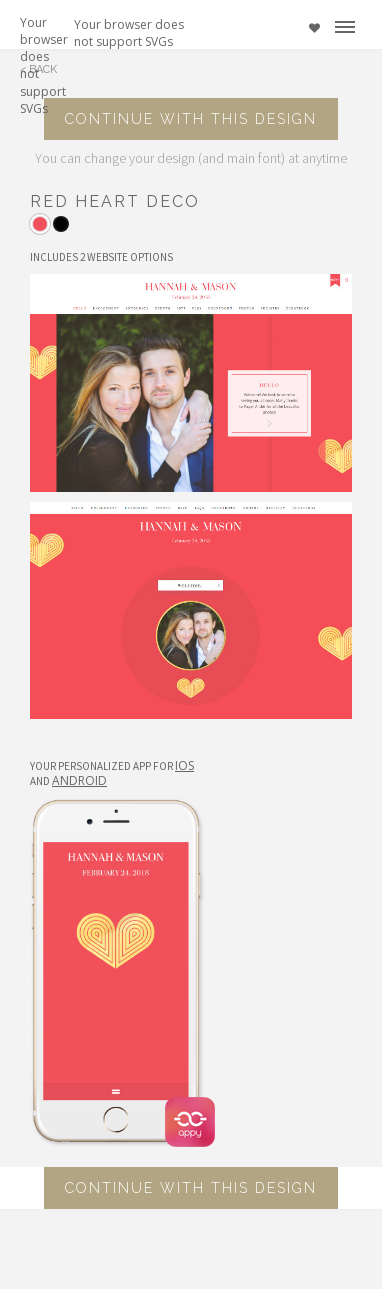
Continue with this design (191, 119)
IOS (184, 765)
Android (79, 780)
